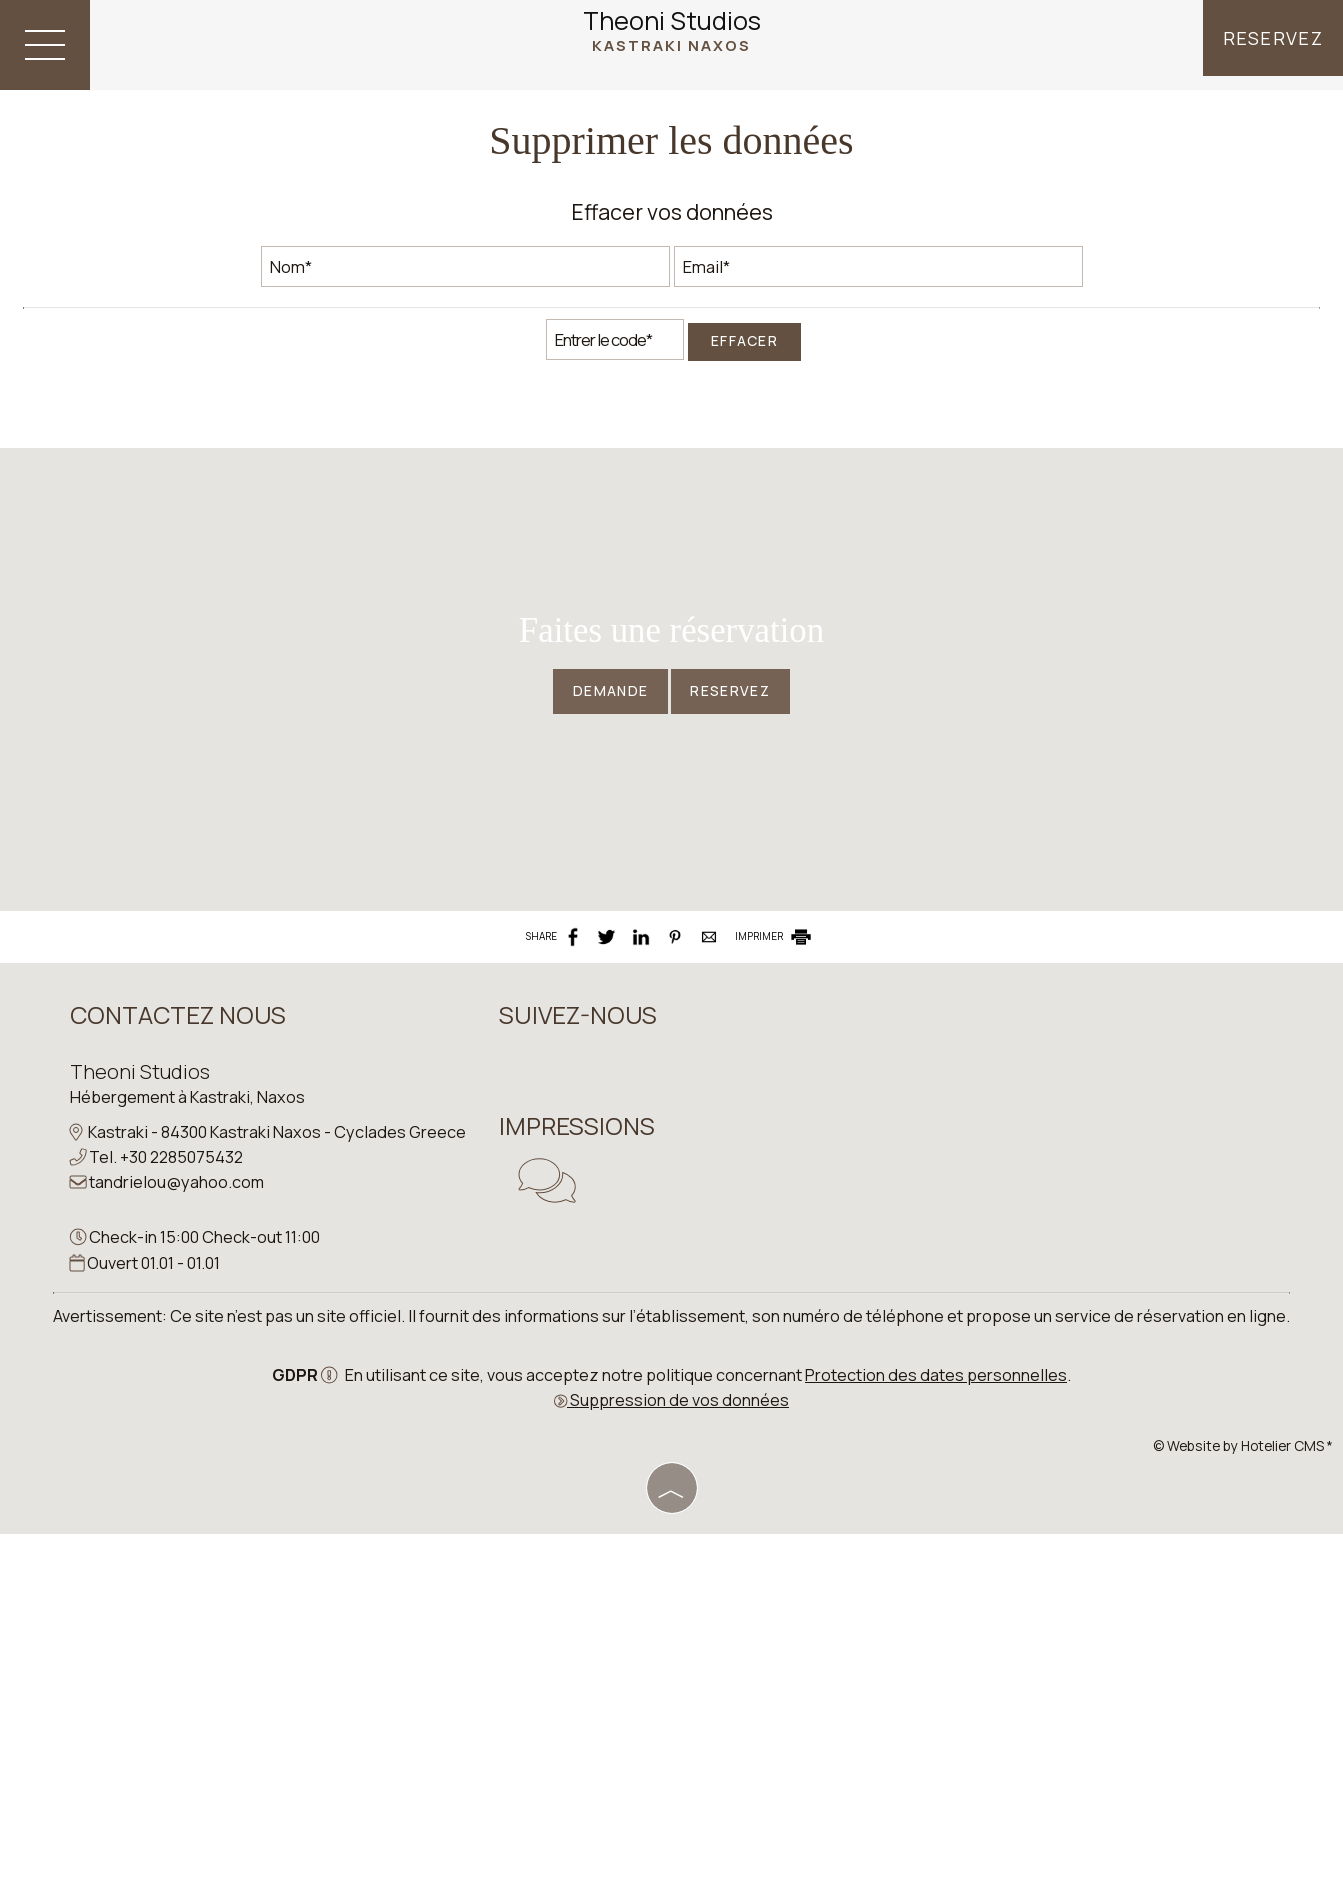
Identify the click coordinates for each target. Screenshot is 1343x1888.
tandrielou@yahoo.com (179, 1530)
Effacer (745, 410)
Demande (597, 959)
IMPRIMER (774, 1248)
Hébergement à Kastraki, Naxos (190, 1419)
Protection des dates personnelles (936, 1733)
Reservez (1270, 45)
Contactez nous (181, 1337)
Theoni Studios (672, 32)
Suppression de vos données (671, 1758)
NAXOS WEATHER (913, 1400)
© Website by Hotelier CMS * (1243, 1803)
